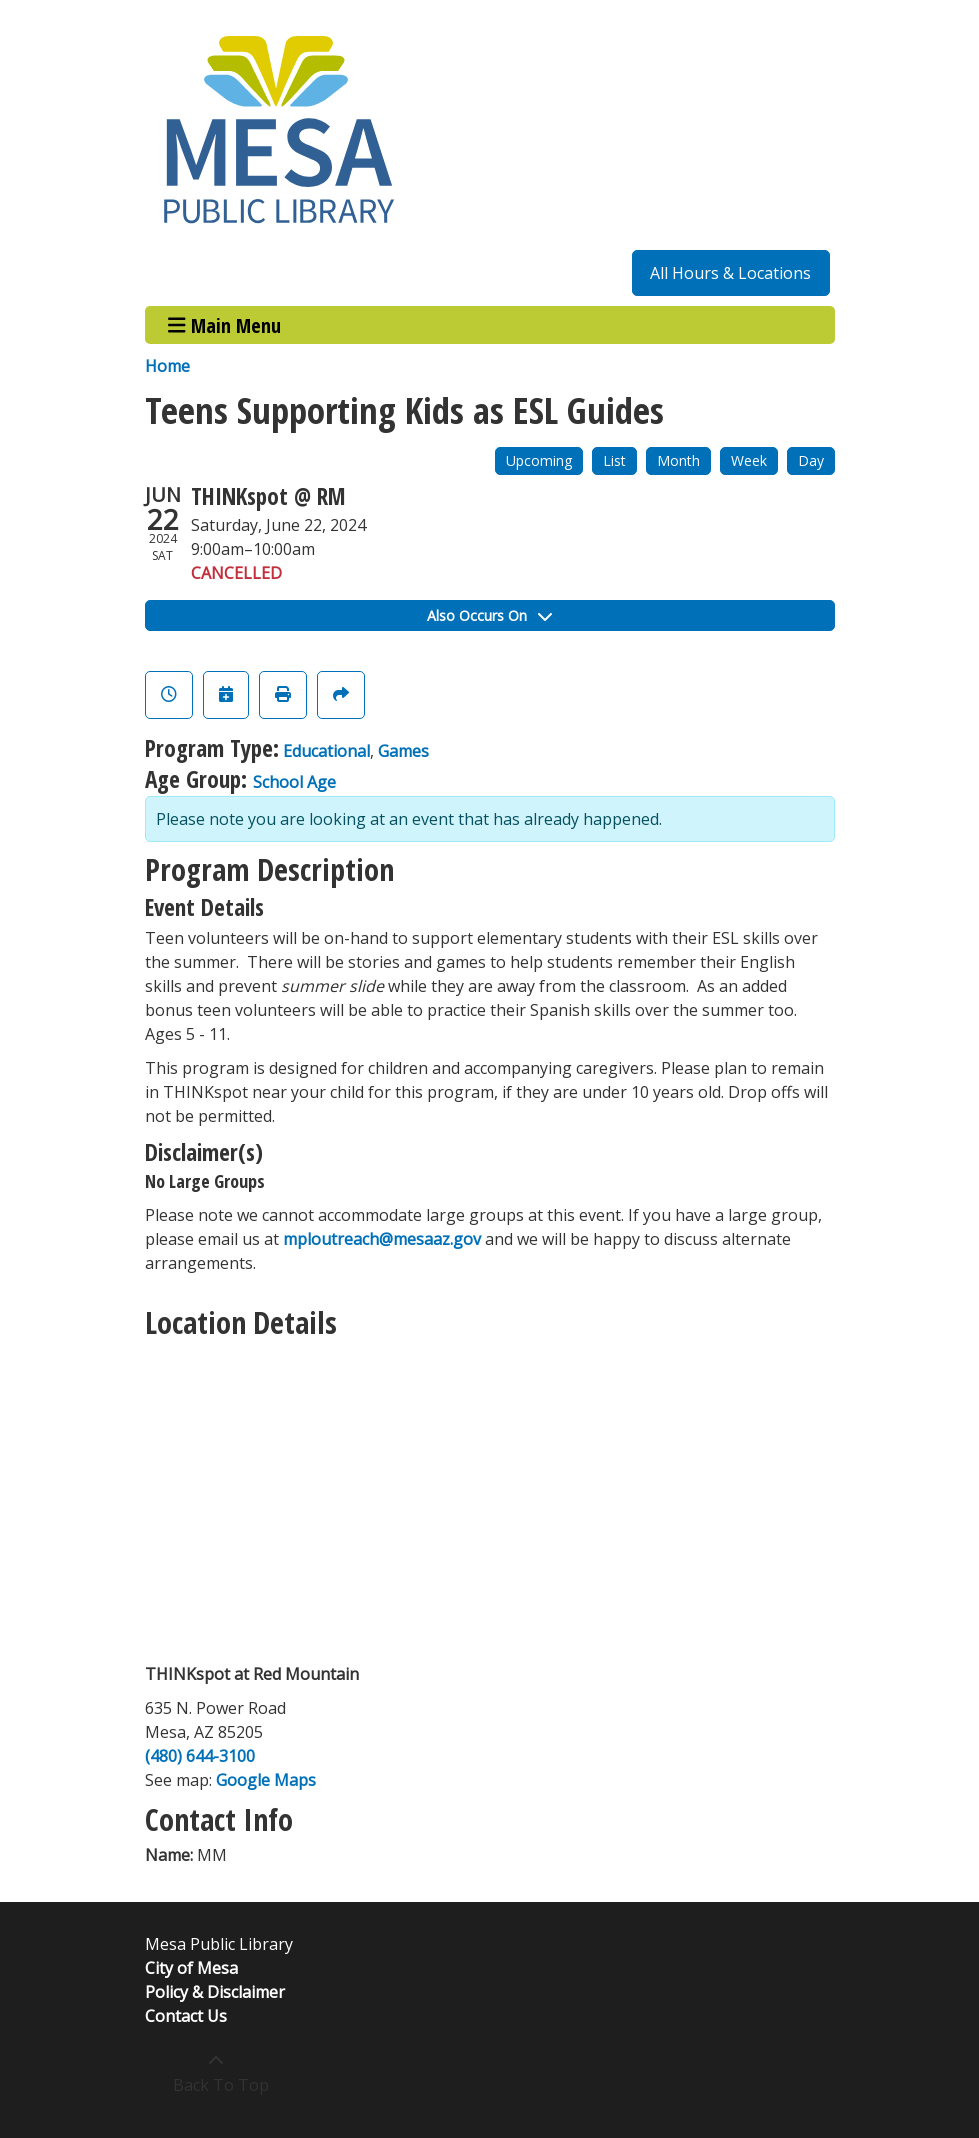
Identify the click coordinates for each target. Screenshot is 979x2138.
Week (749, 460)
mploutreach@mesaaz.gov (382, 1239)
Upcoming (539, 460)
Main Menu (224, 324)
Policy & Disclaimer (215, 1992)
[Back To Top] (216, 2073)
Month (678, 460)
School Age (294, 782)
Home (167, 366)
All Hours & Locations (730, 273)
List (614, 460)
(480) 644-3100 (200, 1756)
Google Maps (266, 1780)
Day (811, 460)
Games (403, 751)
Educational (326, 751)
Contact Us (186, 2016)
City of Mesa (191, 1968)
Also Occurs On (489, 615)
